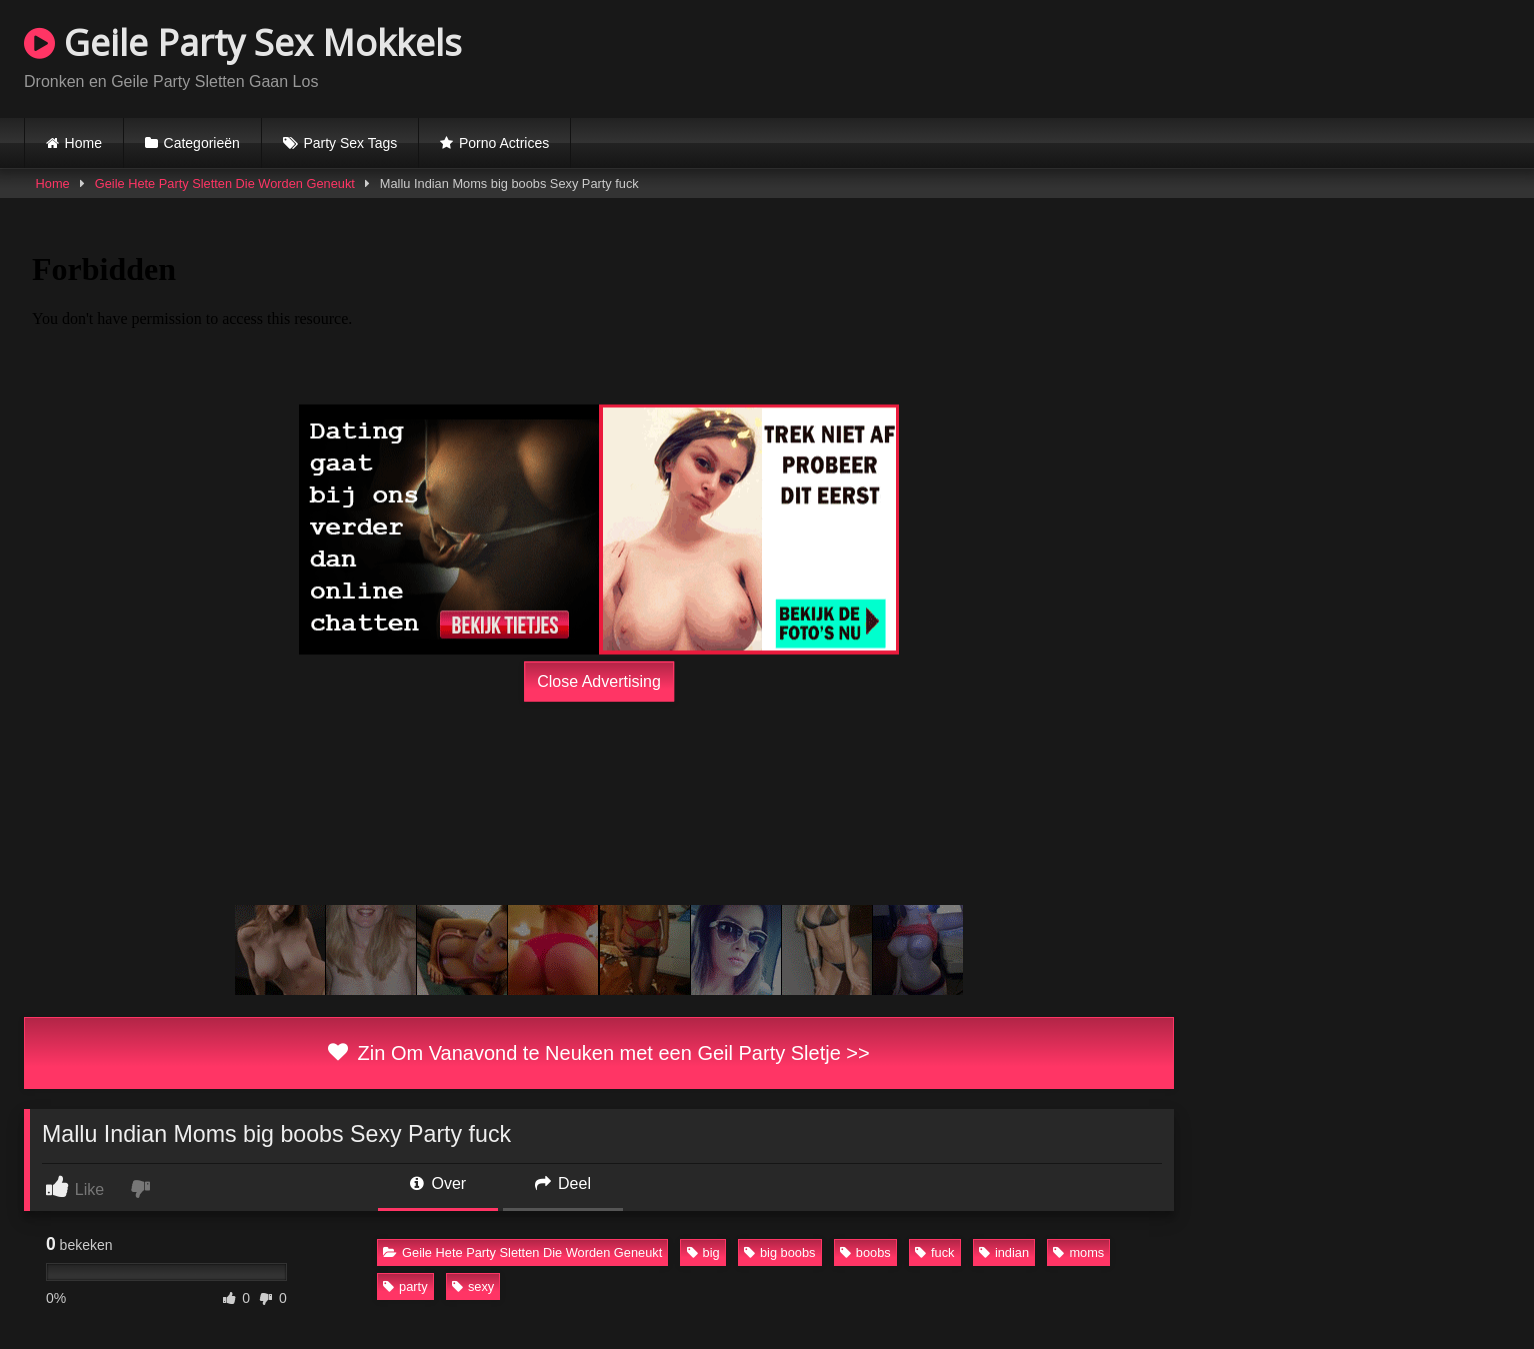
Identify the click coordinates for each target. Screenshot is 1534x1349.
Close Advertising (599, 681)
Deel (563, 1183)
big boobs (780, 1252)
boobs (865, 1252)
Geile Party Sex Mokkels (243, 42)
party (405, 1286)
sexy (473, 1286)
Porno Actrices (504, 143)
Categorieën (202, 143)
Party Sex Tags (350, 143)
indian (1004, 1252)
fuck (934, 1252)
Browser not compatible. (1276, 56)
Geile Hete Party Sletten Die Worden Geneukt (225, 183)
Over (438, 1183)
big (703, 1252)
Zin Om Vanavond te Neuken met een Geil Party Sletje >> (598, 1053)
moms (1078, 1252)
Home (83, 143)
